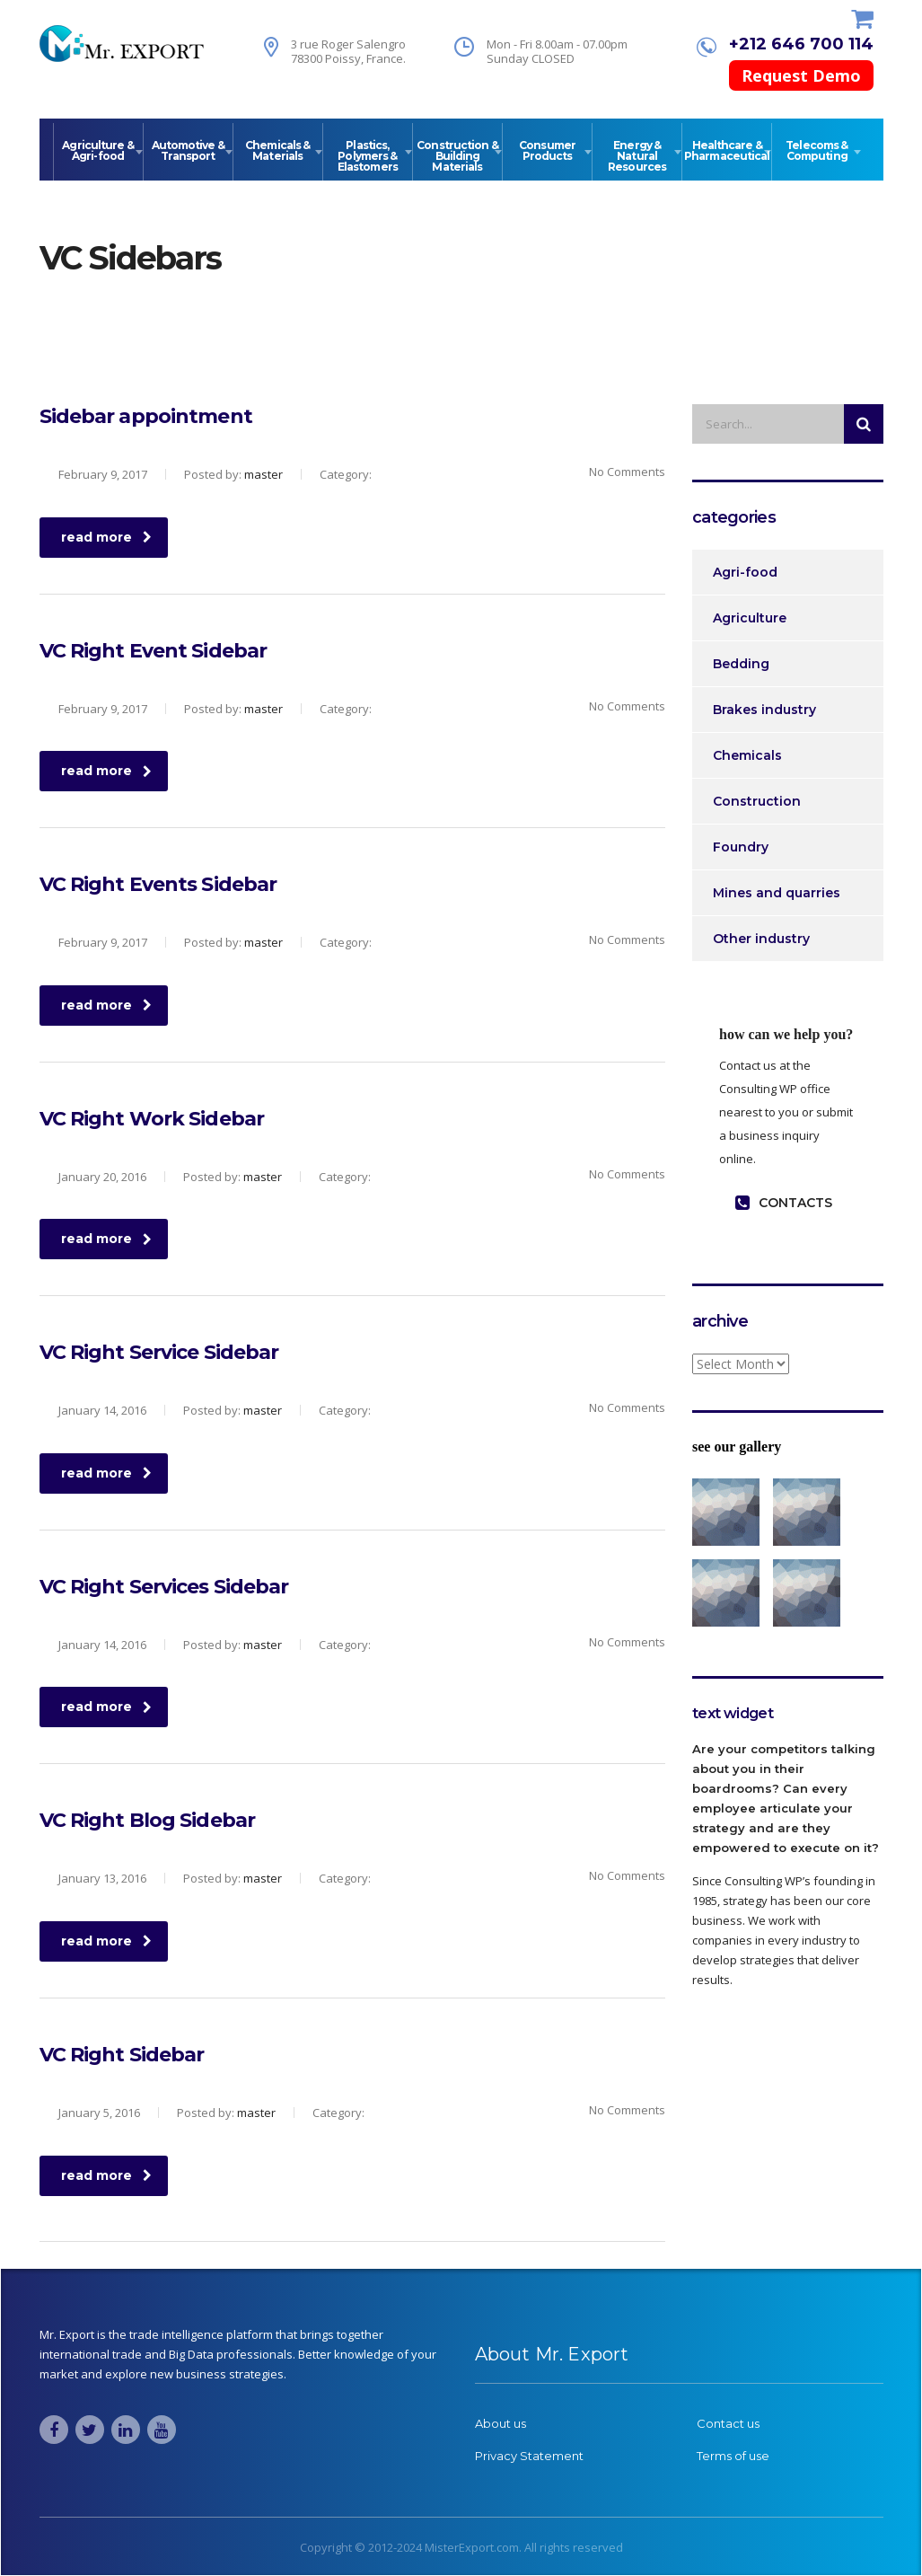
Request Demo (801, 75)
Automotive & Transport (188, 150)
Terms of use (733, 2455)
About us (500, 2423)
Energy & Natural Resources (637, 155)
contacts (783, 1203)
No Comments (616, 471)
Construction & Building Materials (457, 155)
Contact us (728, 2423)
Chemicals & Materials (277, 150)
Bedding (741, 664)
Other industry (761, 939)
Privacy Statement (529, 2455)
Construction (757, 801)
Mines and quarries (776, 893)
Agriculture (749, 618)
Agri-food (745, 572)
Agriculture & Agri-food (97, 150)
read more (106, 537)
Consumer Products (547, 150)
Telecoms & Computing (816, 150)
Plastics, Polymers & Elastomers (368, 155)
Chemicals (747, 755)
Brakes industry (764, 709)
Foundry (740, 847)
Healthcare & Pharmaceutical (726, 150)
